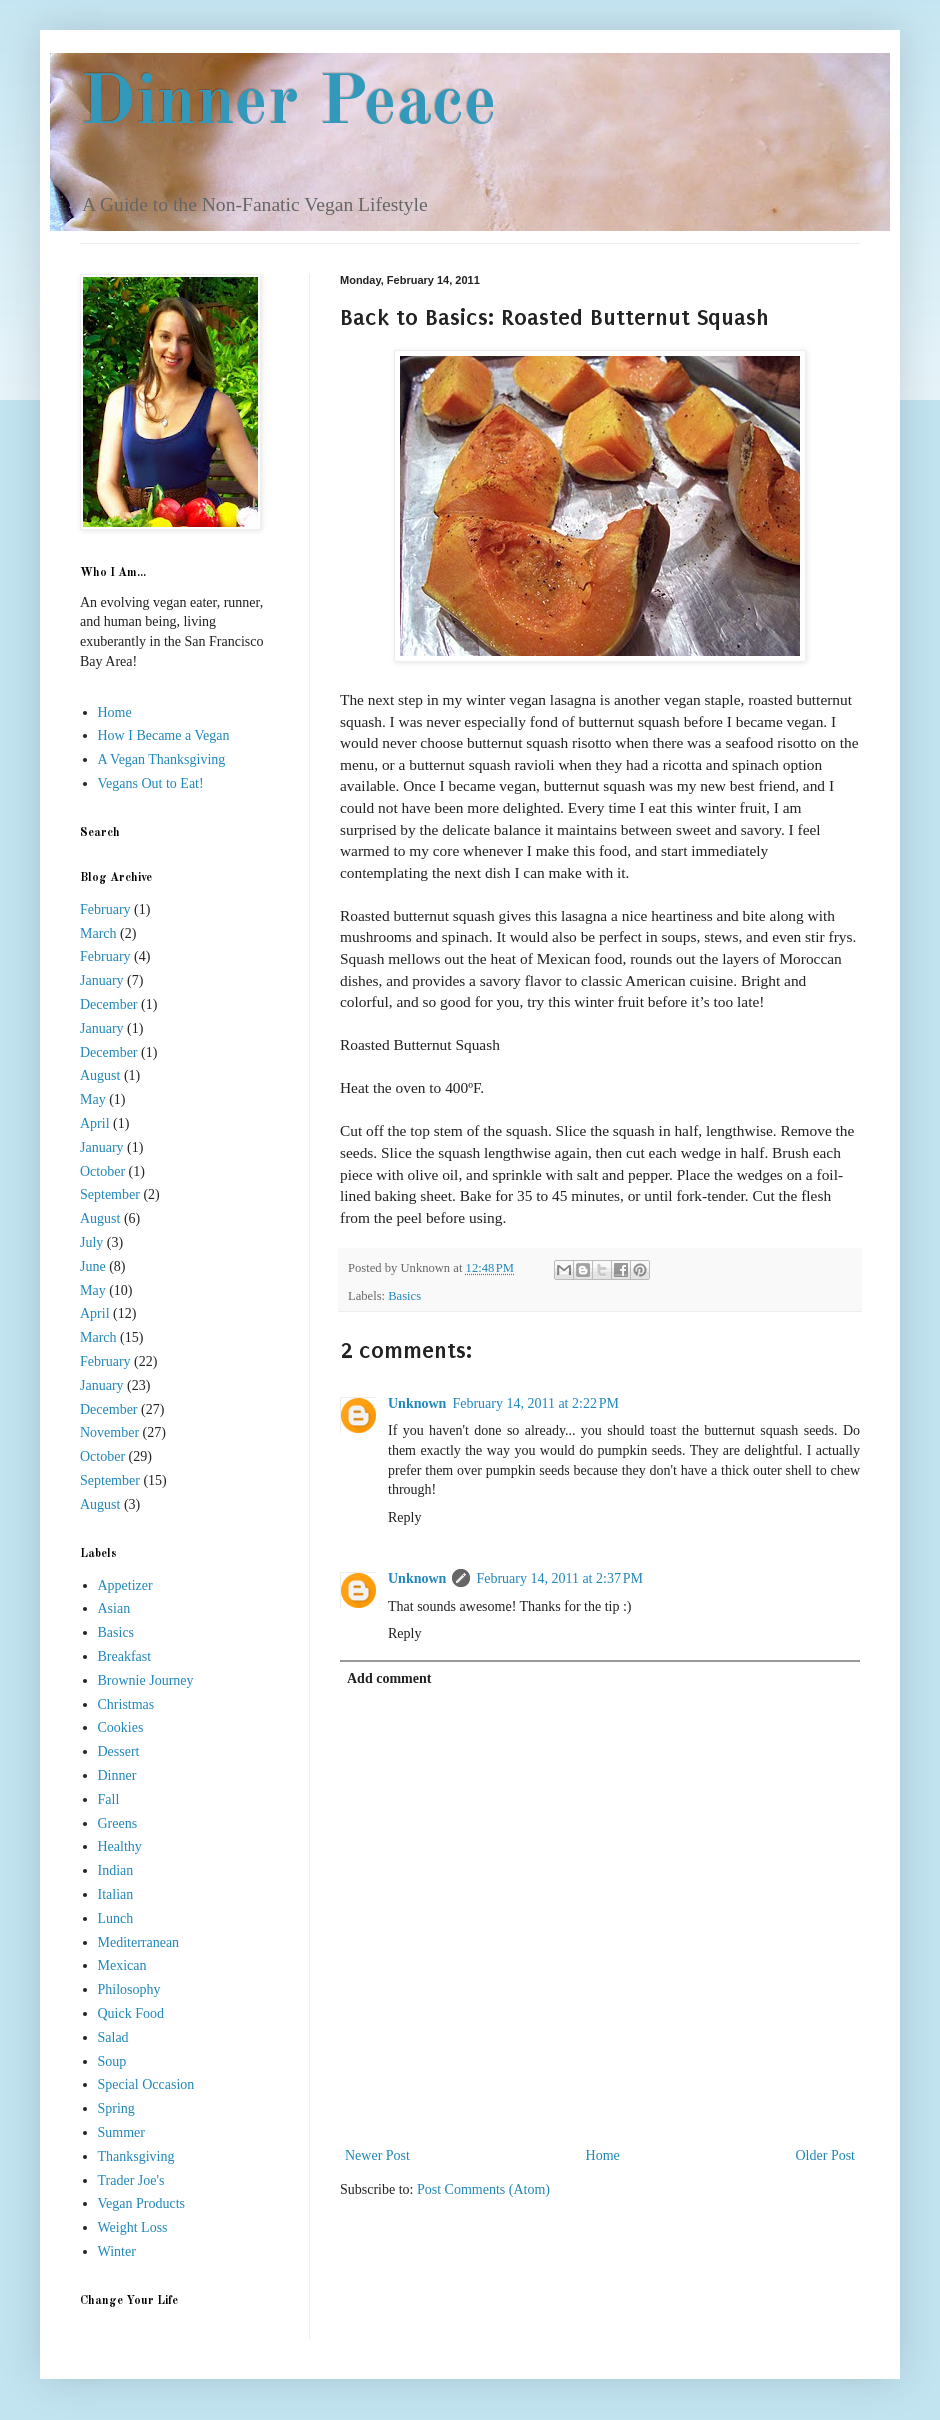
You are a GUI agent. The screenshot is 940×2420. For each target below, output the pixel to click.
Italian (116, 1894)
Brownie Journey (146, 1680)
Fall (109, 1799)
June (93, 1266)
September (110, 1194)
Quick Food (131, 2013)
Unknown (417, 1403)
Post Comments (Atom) (483, 2189)
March (98, 933)
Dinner (117, 1775)
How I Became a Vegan (164, 735)
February (105, 909)
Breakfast (125, 1656)
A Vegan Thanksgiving (162, 759)
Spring (116, 2108)
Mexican (122, 1965)
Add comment (389, 1678)
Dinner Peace (288, 105)
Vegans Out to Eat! (151, 783)
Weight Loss (133, 2227)
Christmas (126, 1704)
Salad (113, 2037)
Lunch (116, 1918)
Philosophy (129, 1989)
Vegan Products (142, 2203)
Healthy (120, 1846)
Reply (404, 1517)
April (95, 1123)
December (109, 1004)
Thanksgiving (136, 2156)
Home (603, 2155)
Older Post (826, 2155)
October (102, 1171)
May (93, 1099)
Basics (404, 1296)
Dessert (119, 1751)
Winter (117, 2251)
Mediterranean (139, 1942)
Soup (112, 2061)
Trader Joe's (131, 2180)
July (91, 1242)
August (100, 1075)
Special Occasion (146, 2084)
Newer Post (377, 2155)
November (109, 1432)
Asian (114, 1608)
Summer (121, 2132)
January (102, 980)
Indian (116, 1870)
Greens (118, 1823)
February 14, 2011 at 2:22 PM (535, 1403)
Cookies (121, 1727)
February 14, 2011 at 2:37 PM (559, 1578)
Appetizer (125, 1585)
